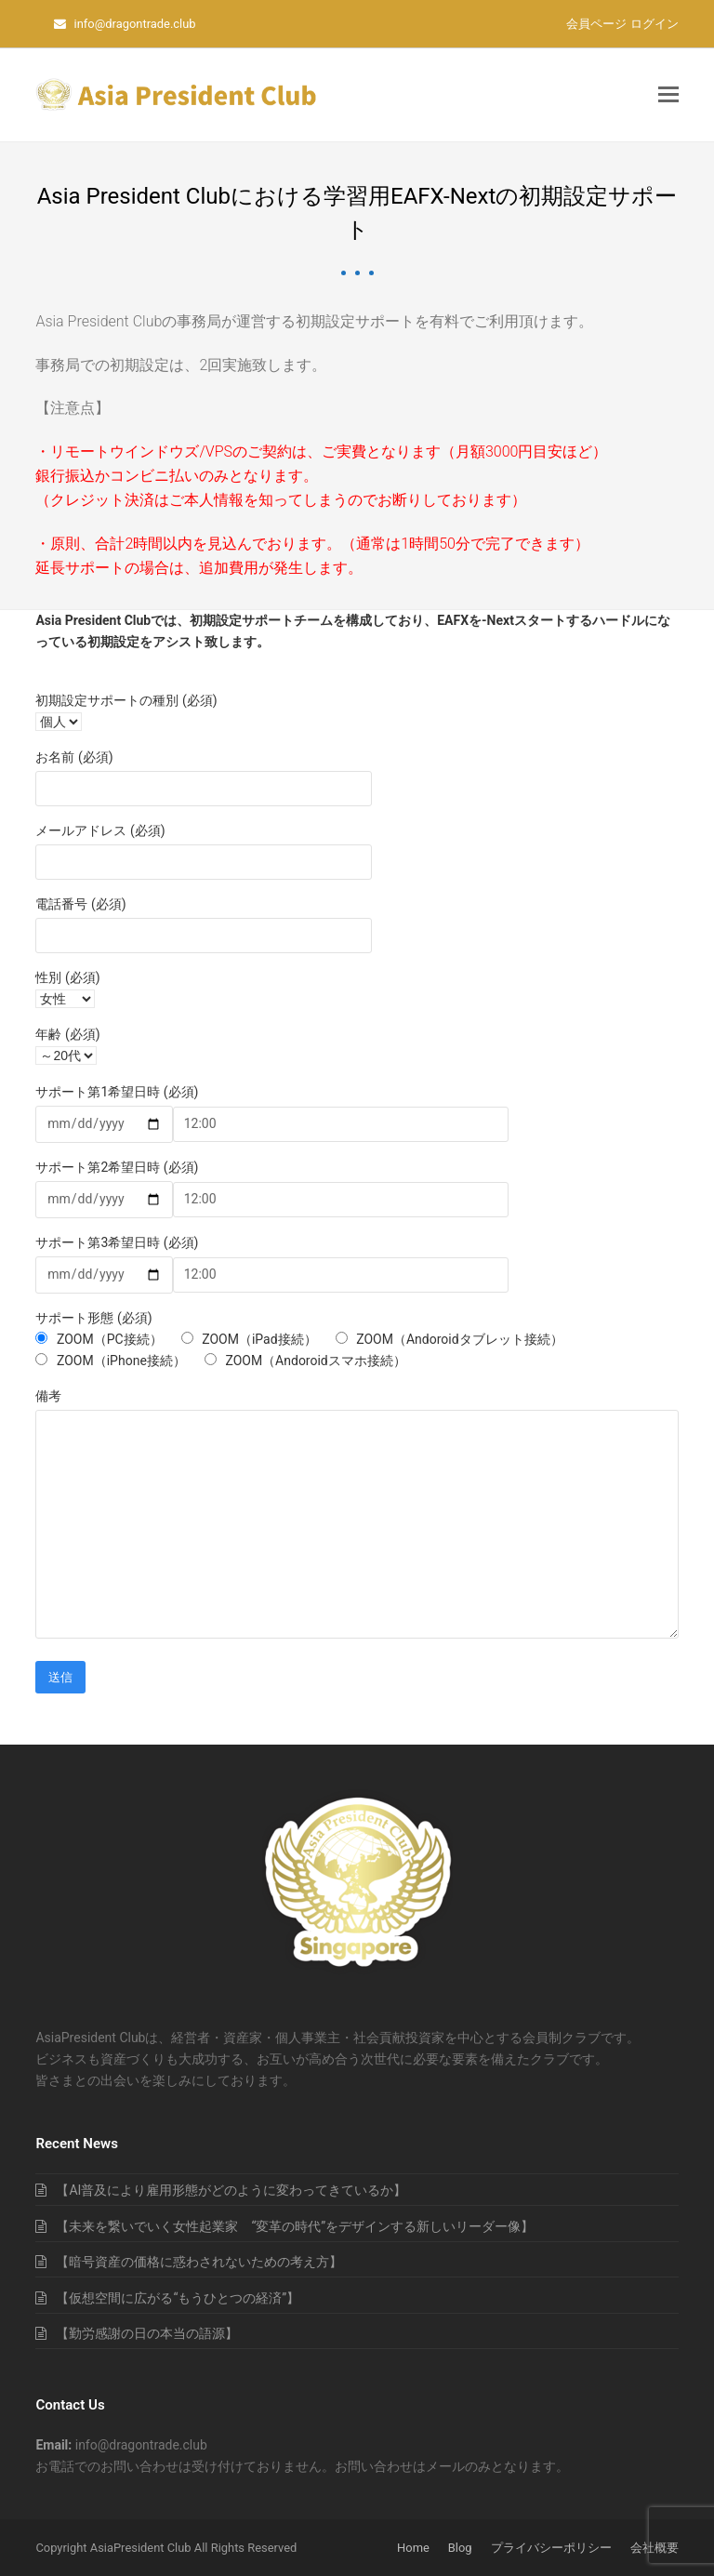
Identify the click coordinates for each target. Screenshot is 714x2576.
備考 (48, 1395)
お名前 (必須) (73, 757)
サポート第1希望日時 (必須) (116, 1091)
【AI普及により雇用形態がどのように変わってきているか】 (231, 2190)
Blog (460, 2548)
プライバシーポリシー (551, 2548)
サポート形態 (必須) (93, 1317)
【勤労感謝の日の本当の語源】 (147, 2333)
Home (413, 2548)
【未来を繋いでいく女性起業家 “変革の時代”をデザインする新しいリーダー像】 (295, 2226)
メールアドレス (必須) (100, 830)
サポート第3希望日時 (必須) (116, 1242)
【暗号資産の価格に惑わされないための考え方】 (199, 2261)
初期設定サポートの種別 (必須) (126, 700)
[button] (668, 95)
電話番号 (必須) (80, 903)
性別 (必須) (67, 977)
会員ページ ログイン (622, 24)
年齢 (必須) (67, 1034)
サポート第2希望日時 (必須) (116, 1167)
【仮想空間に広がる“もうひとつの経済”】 (177, 2298)
